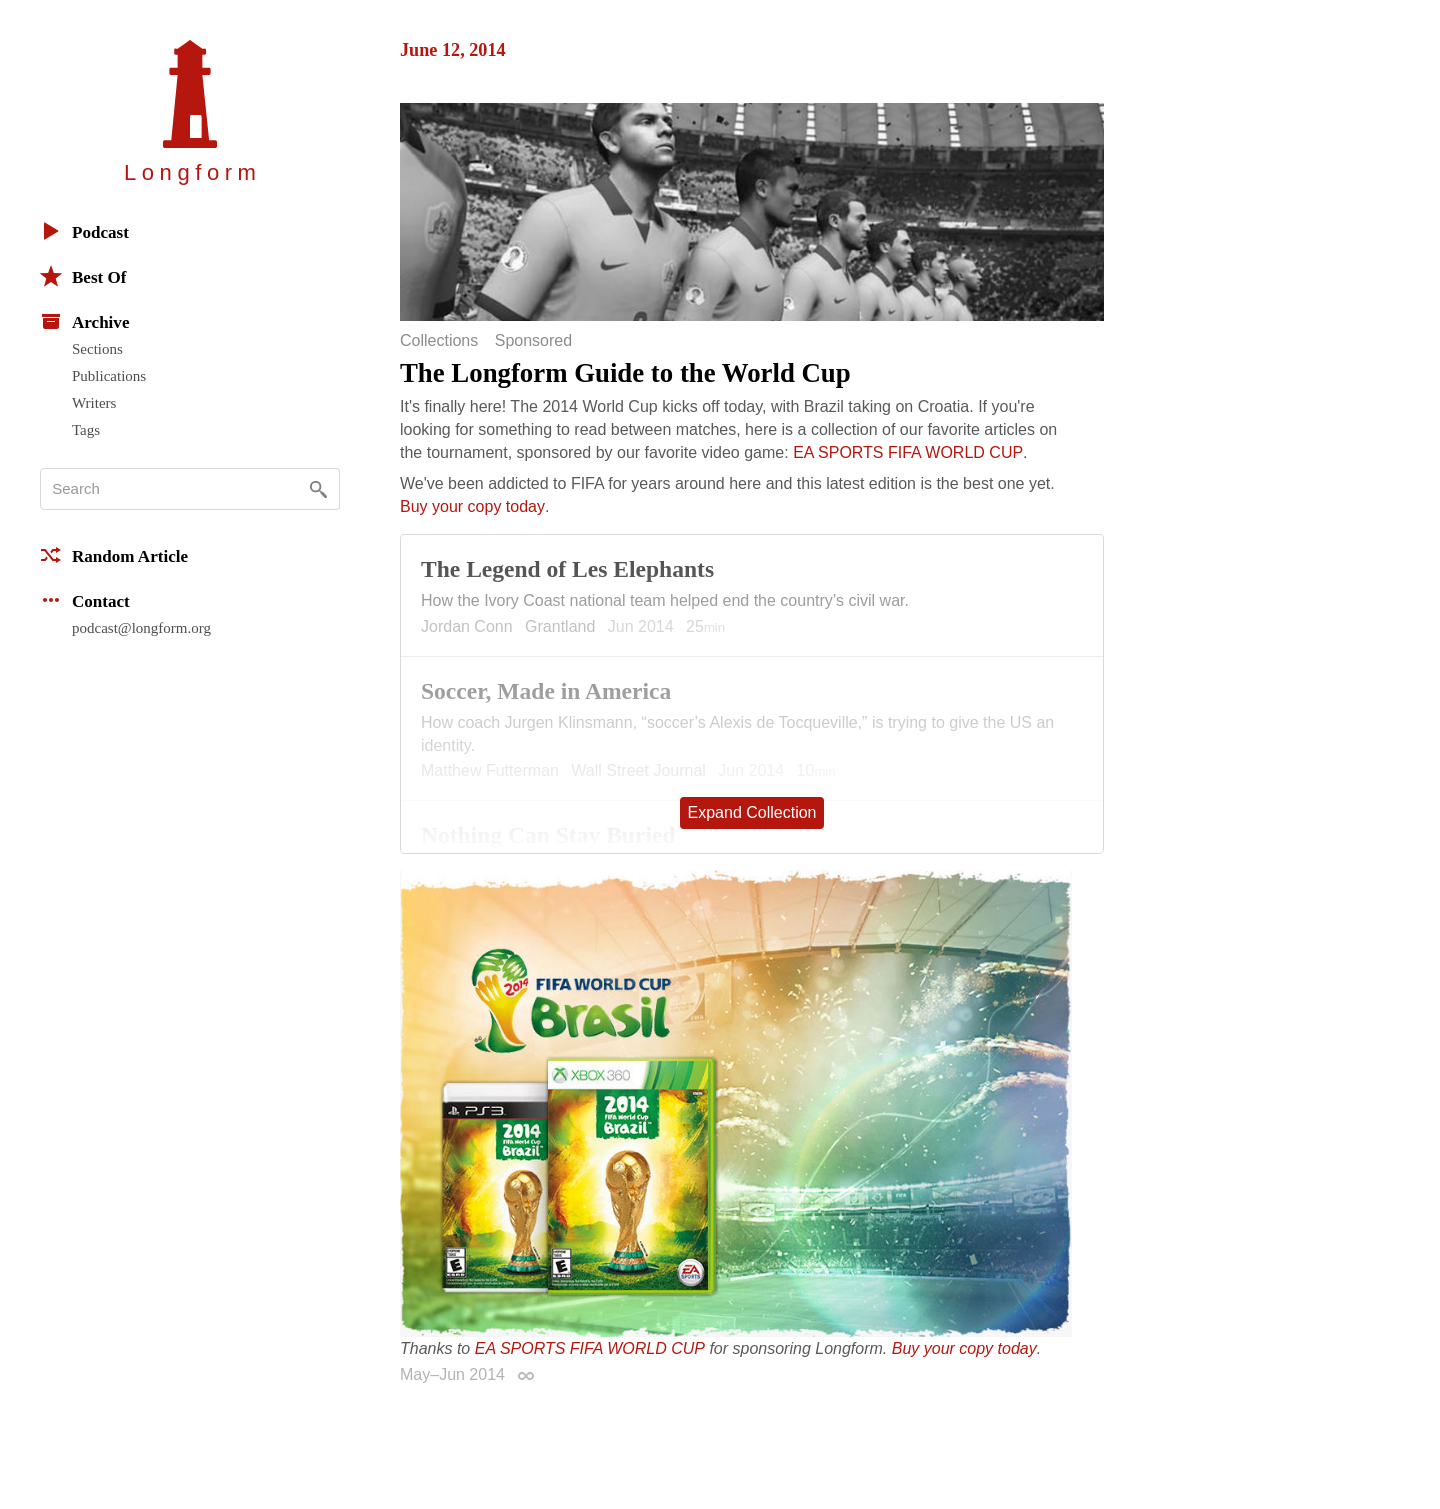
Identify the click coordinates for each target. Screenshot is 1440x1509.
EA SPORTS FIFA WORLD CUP (908, 452)
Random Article (114, 555)
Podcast (84, 231)
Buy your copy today (472, 506)
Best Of (83, 276)
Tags (86, 430)
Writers (94, 403)
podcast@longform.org (141, 628)
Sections (97, 349)
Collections (439, 341)
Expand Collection (752, 812)
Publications (109, 376)
